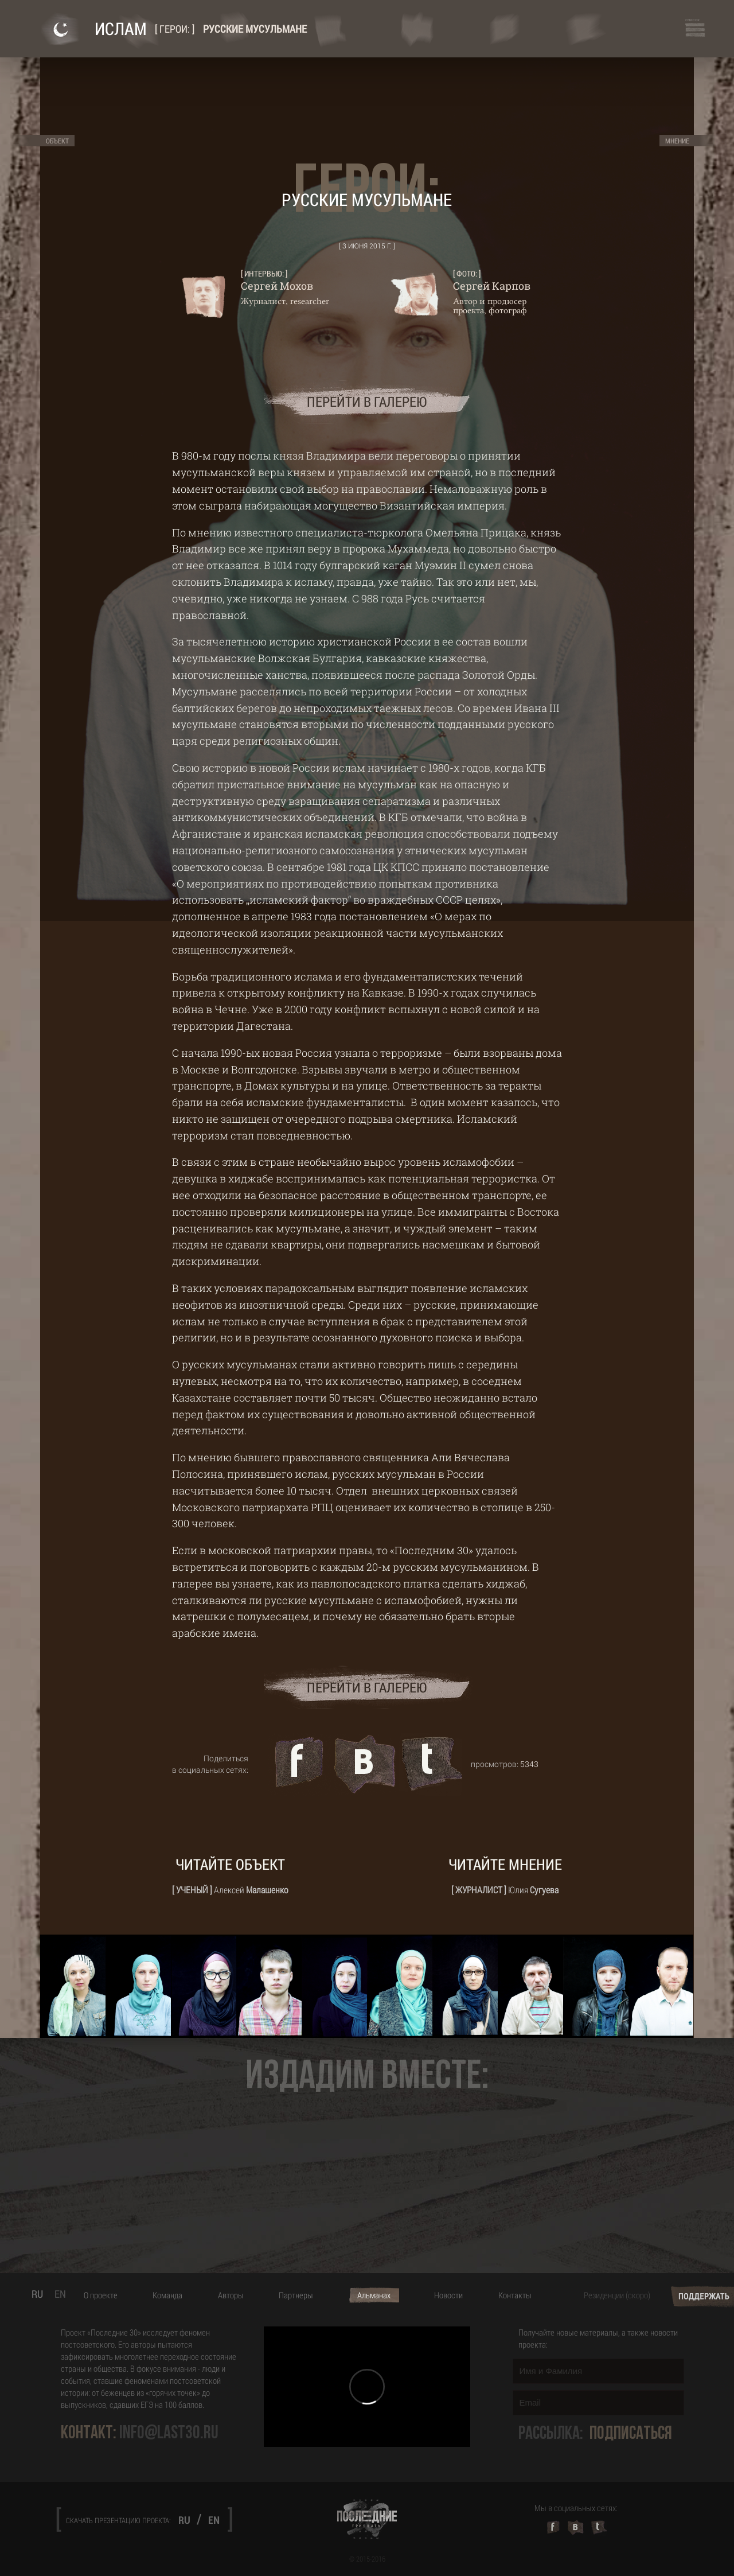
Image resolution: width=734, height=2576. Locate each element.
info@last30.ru (168, 2433)
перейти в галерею (367, 401)
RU (37, 2294)
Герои (173, 29)
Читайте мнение (505, 1864)
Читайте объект (230, 1864)
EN (60, 2294)
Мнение (677, 140)
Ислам (121, 28)
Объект (57, 140)
